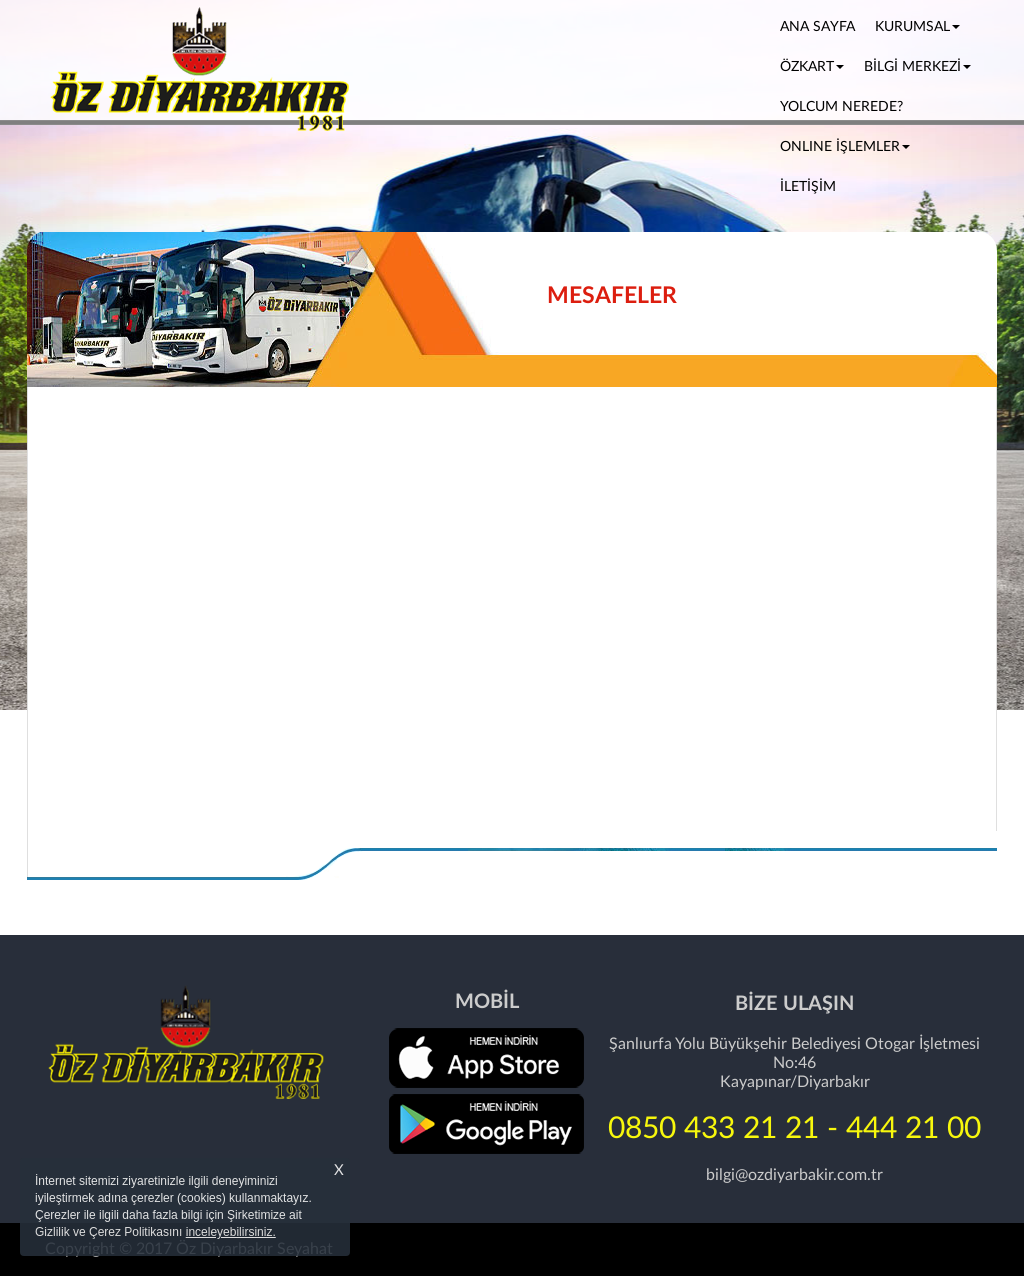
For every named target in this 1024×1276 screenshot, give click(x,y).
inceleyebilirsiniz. (231, 1232)
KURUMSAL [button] (917, 27)
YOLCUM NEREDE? (841, 107)
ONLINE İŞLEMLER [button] (845, 147)
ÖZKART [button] (812, 67)
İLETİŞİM (808, 187)
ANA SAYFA (822, 25)
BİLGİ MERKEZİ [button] (917, 67)
